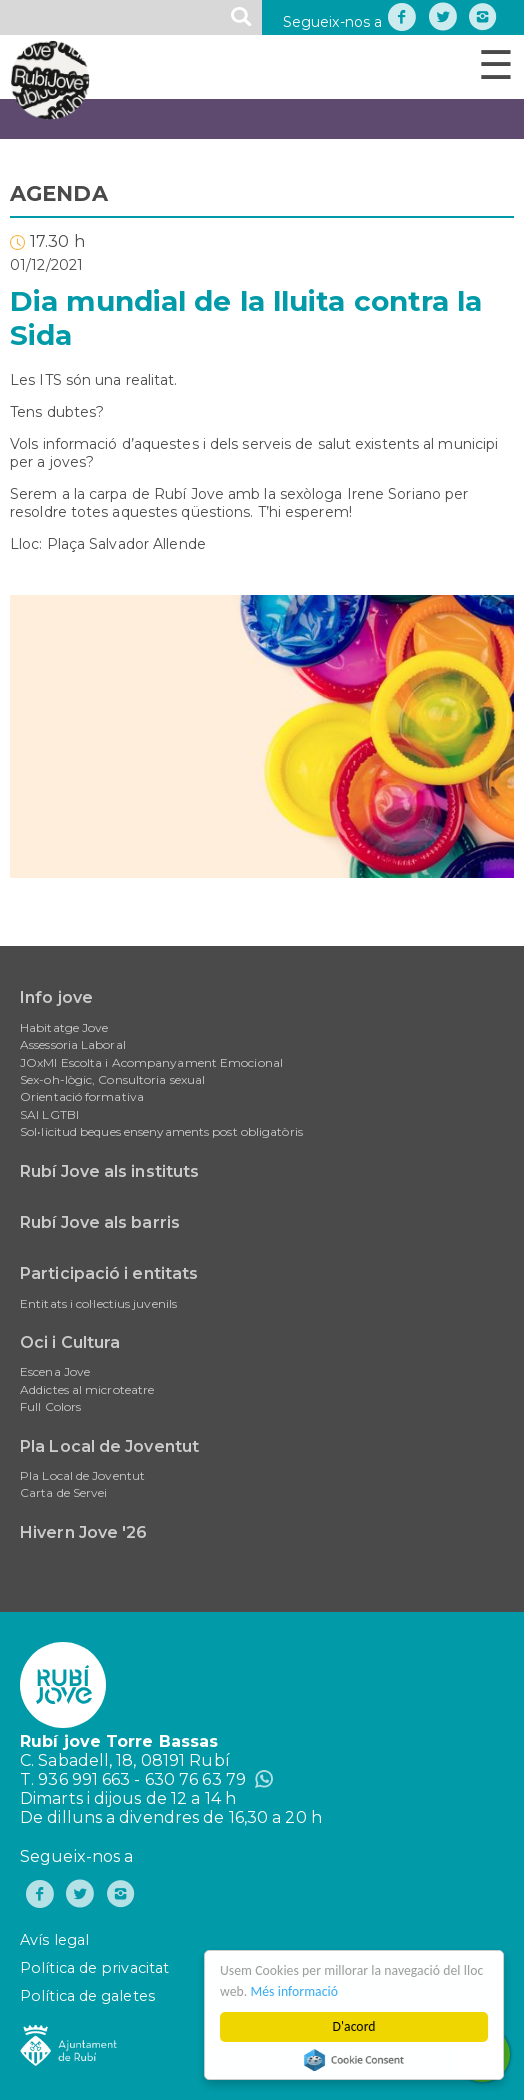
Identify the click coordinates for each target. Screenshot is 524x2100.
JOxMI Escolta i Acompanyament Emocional (151, 1062)
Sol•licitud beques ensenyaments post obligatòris (161, 1131)
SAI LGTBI (49, 1114)
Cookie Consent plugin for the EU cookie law (354, 2060)
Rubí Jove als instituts (109, 1171)
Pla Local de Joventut (109, 1446)
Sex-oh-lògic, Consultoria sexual (112, 1079)
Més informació (295, 1991)
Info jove (56, 997)
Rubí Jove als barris (100, 1222)
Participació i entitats (109, 1273)
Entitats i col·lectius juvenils (98, 1303)
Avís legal (54, 1940)
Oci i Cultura (70, 1342)
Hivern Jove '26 (84, 1532)
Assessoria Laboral (73, 1044)
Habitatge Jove (64, 1027)
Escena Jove (55, 1371)
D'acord (354, 2026)
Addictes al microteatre (87, 1389)
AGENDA (59, 193)
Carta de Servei (64, 1492)
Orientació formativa (82, 1096)
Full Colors (50, 1406)
